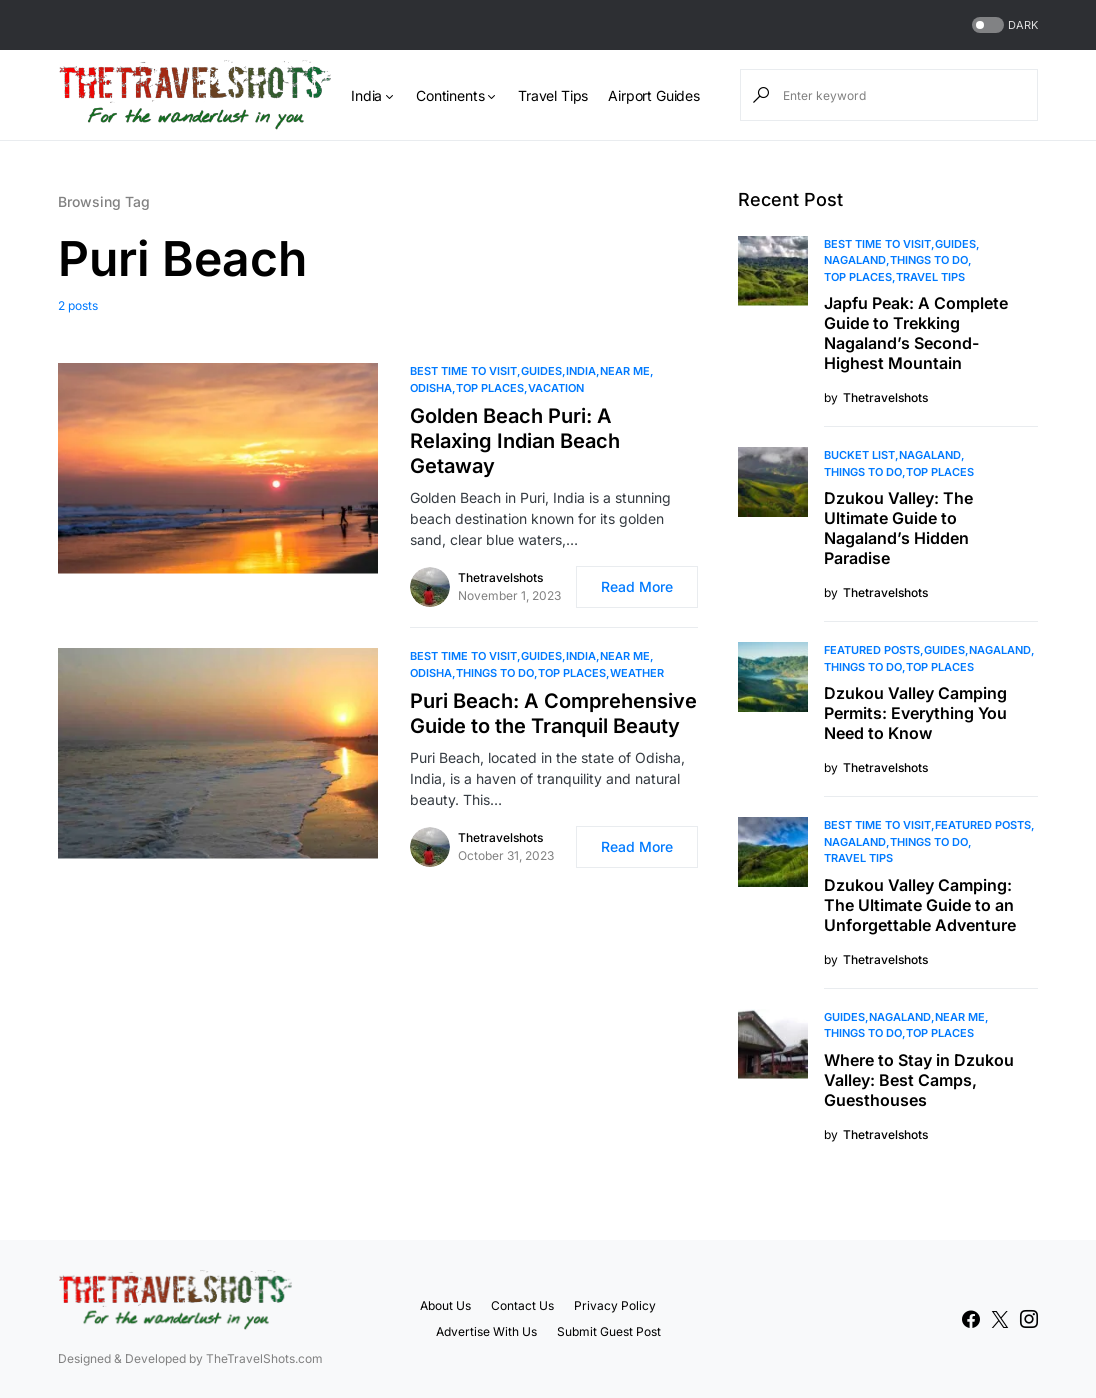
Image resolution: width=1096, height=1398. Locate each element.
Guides (541, 371)
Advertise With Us (486, 1331)
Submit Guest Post (609, 1331)
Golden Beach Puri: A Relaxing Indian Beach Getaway (515, 441)
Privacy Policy (615, 1305)
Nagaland (855, 260)
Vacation (556, 388)
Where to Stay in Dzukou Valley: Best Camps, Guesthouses (919, 1080)
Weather (637, 673)
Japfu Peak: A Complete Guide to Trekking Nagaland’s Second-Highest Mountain (916, 333)
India (581, 371)
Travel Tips (930, 277)
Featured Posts (872, 650)
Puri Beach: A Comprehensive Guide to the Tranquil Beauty (553, 713)
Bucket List (859, 455)
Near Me (625, 371)
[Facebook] (971, 1319)
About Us (445, 1305)
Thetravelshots (500, 577)
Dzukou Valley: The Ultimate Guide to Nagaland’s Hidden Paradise (898, 528)
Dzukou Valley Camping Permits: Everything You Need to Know (915, 713)
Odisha (431, 388)
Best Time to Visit (463, 371)
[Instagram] (1029, 1319)
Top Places (490, 388)
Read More (637, 586)
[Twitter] (1000, 1319)
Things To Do (495, 673)
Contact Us (522, 1305)
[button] (1003, 25)
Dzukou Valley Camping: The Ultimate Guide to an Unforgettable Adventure (920, 905)
